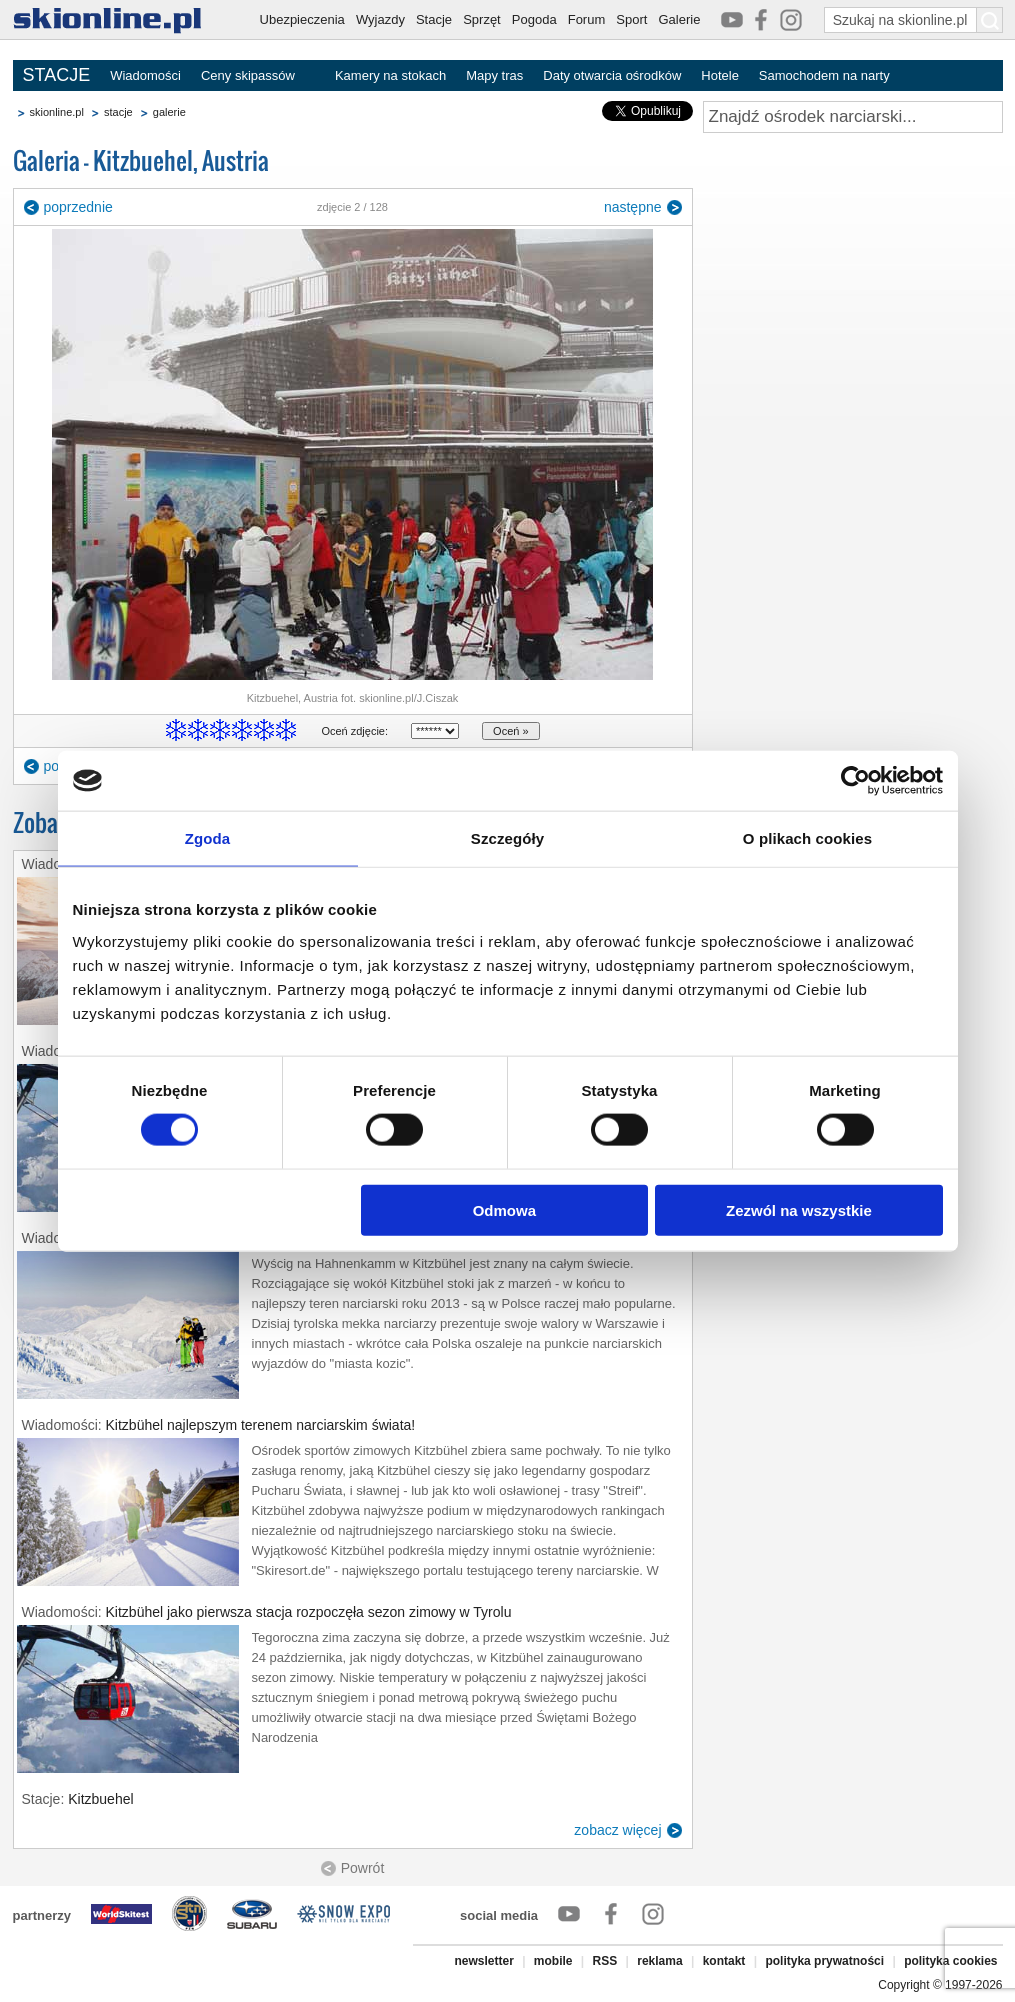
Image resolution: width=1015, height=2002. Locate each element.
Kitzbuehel (100, 1799)
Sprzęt (482, 19)
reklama (659, 1961)
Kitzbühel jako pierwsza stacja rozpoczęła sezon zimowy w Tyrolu (309, 1612)
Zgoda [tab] (208, 838)
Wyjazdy (380, 19)
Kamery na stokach (390, 75)
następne (633, 207)
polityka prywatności (824, 1961)
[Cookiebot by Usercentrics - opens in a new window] (855, 781)
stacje (118, 112)
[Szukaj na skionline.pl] (990, 20)
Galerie (679, 19)
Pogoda (534, 19)
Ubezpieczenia (302, 19)
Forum (587, 19)
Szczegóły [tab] (507, 838)
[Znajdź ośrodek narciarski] (853, 117)
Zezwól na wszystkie (799, 1209)
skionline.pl (57, 112)
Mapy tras (494, 75)
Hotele (720, 75)
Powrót (363, 1868)
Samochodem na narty (824, 75)
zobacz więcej (617, 1830)
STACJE (57, 75)
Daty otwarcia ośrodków (612, 75)
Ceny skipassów (248, 75)
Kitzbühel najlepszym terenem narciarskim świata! (261, 1425)
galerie (169, 112)
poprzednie (78, 207)
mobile (553, 1961)
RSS (605, 1961)
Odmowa (504, 1209)
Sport (631, 19)
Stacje (434, 19)
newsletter (483, 1961)
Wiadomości (145, 75)
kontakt (724, 1961)
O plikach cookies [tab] (807, 838)
